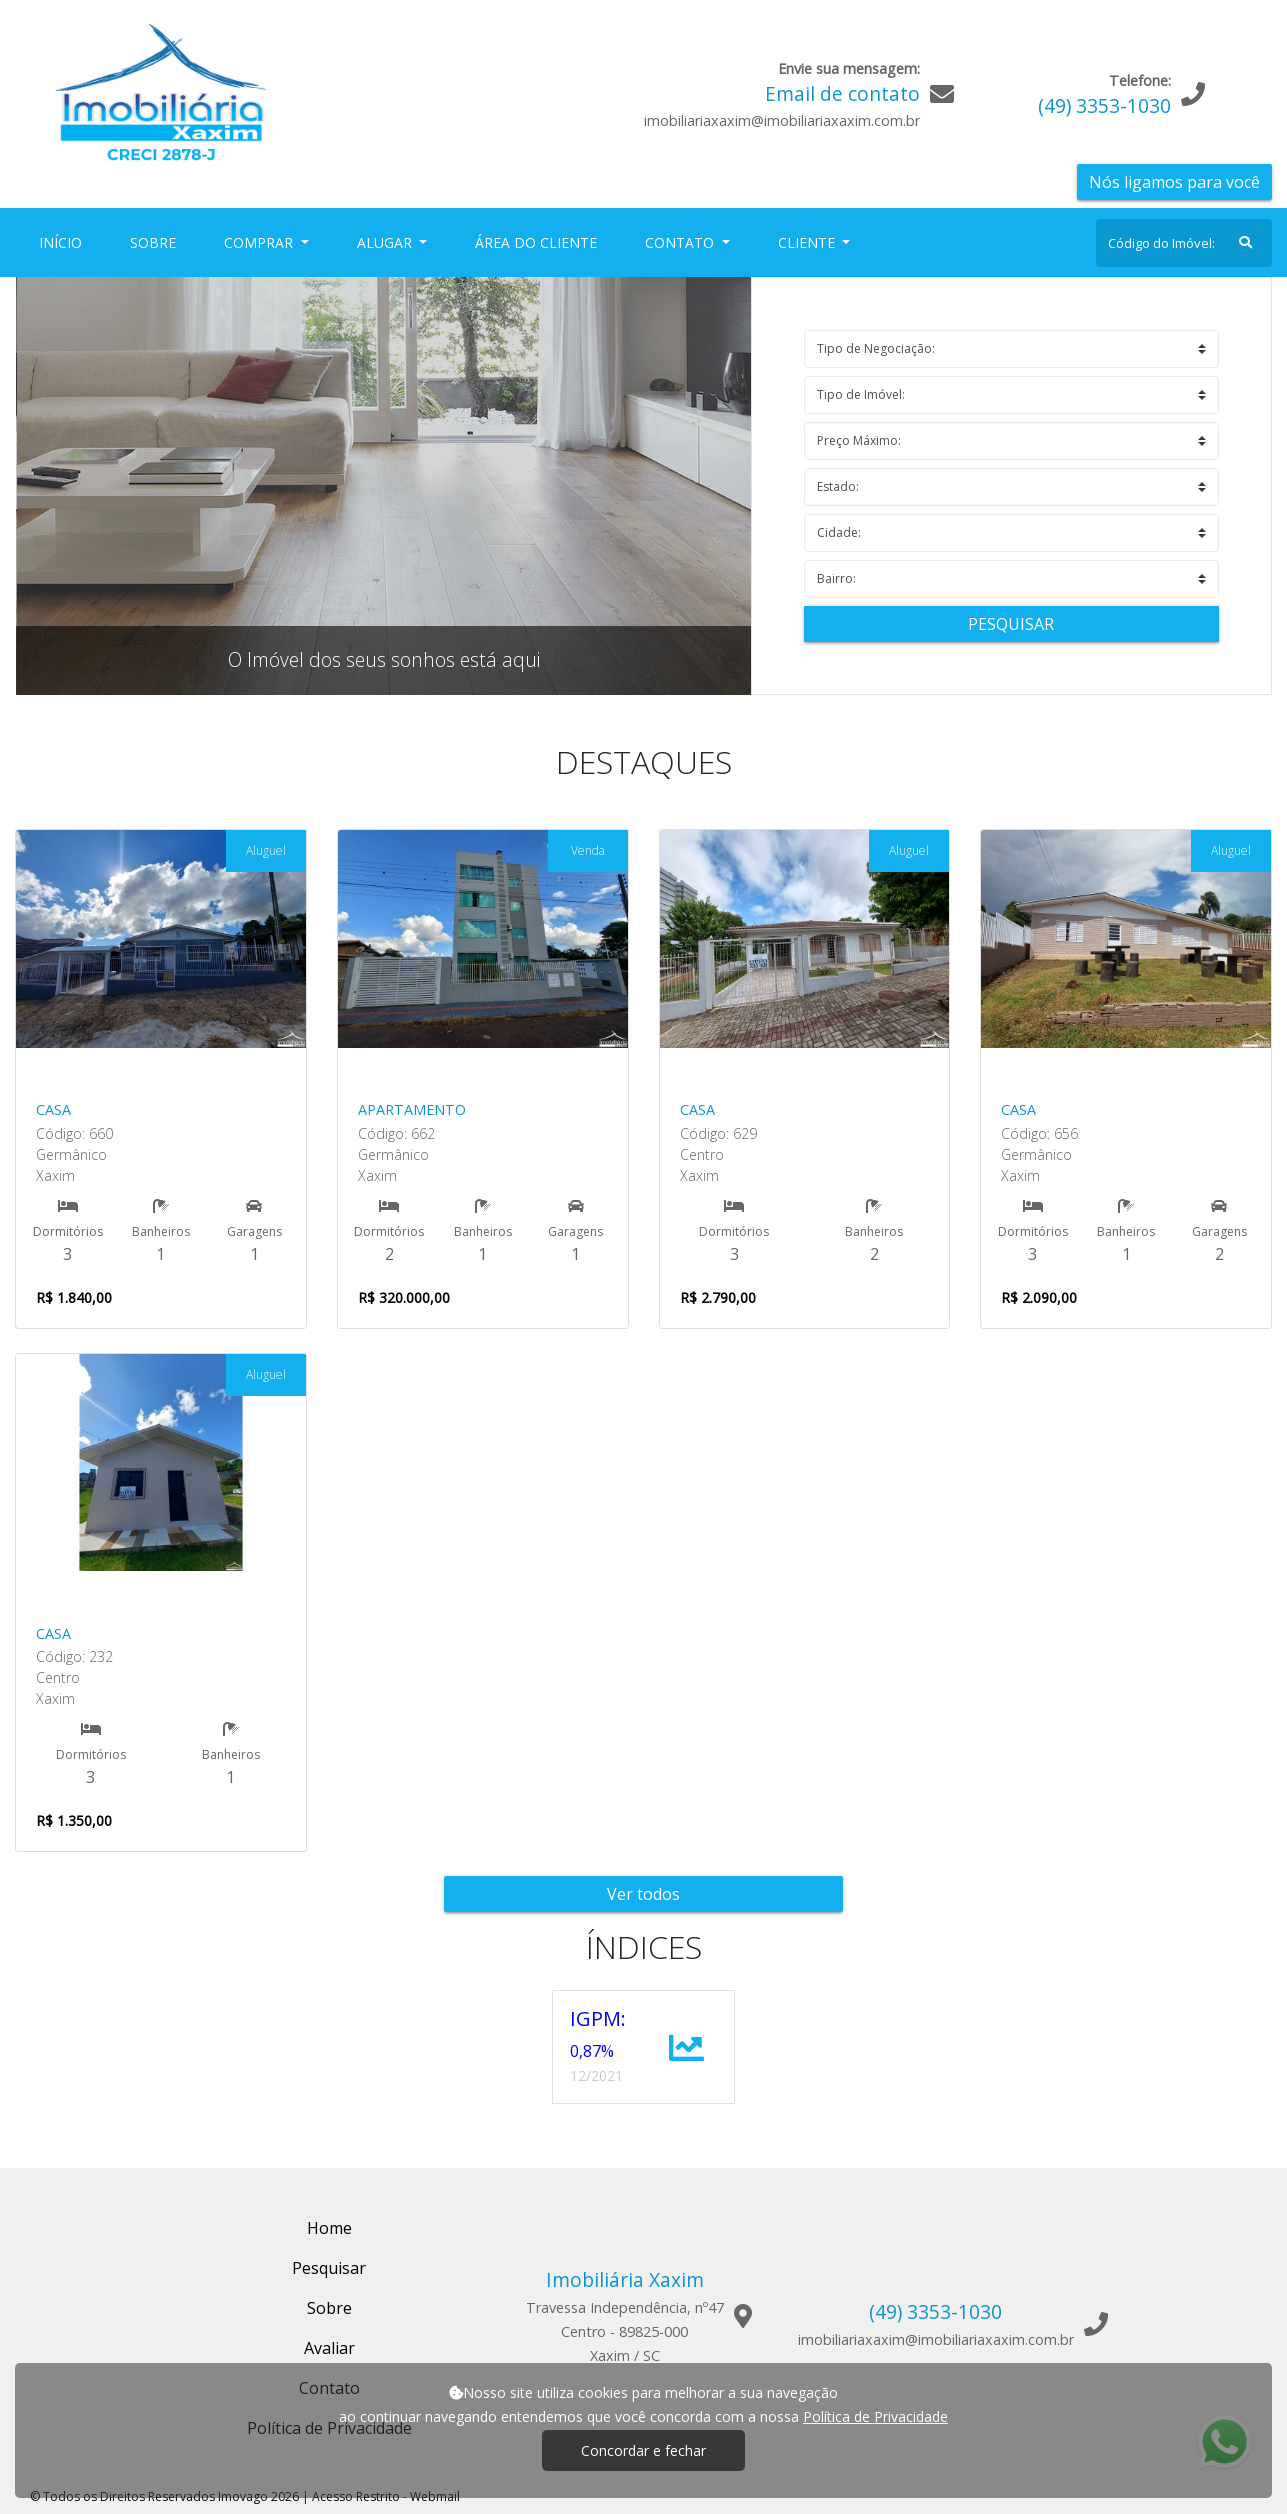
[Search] (1184, 243)
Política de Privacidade (875, 2416)
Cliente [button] (808, 242)
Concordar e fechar (643, 2450)
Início (64, 241)
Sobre (157, 241)
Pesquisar (1011, 624)
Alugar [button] (386, 242)
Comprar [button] (260, 242)
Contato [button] (681, 242)
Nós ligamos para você (1174, 182)
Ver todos (643, 1894)
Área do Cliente (536, 242)
